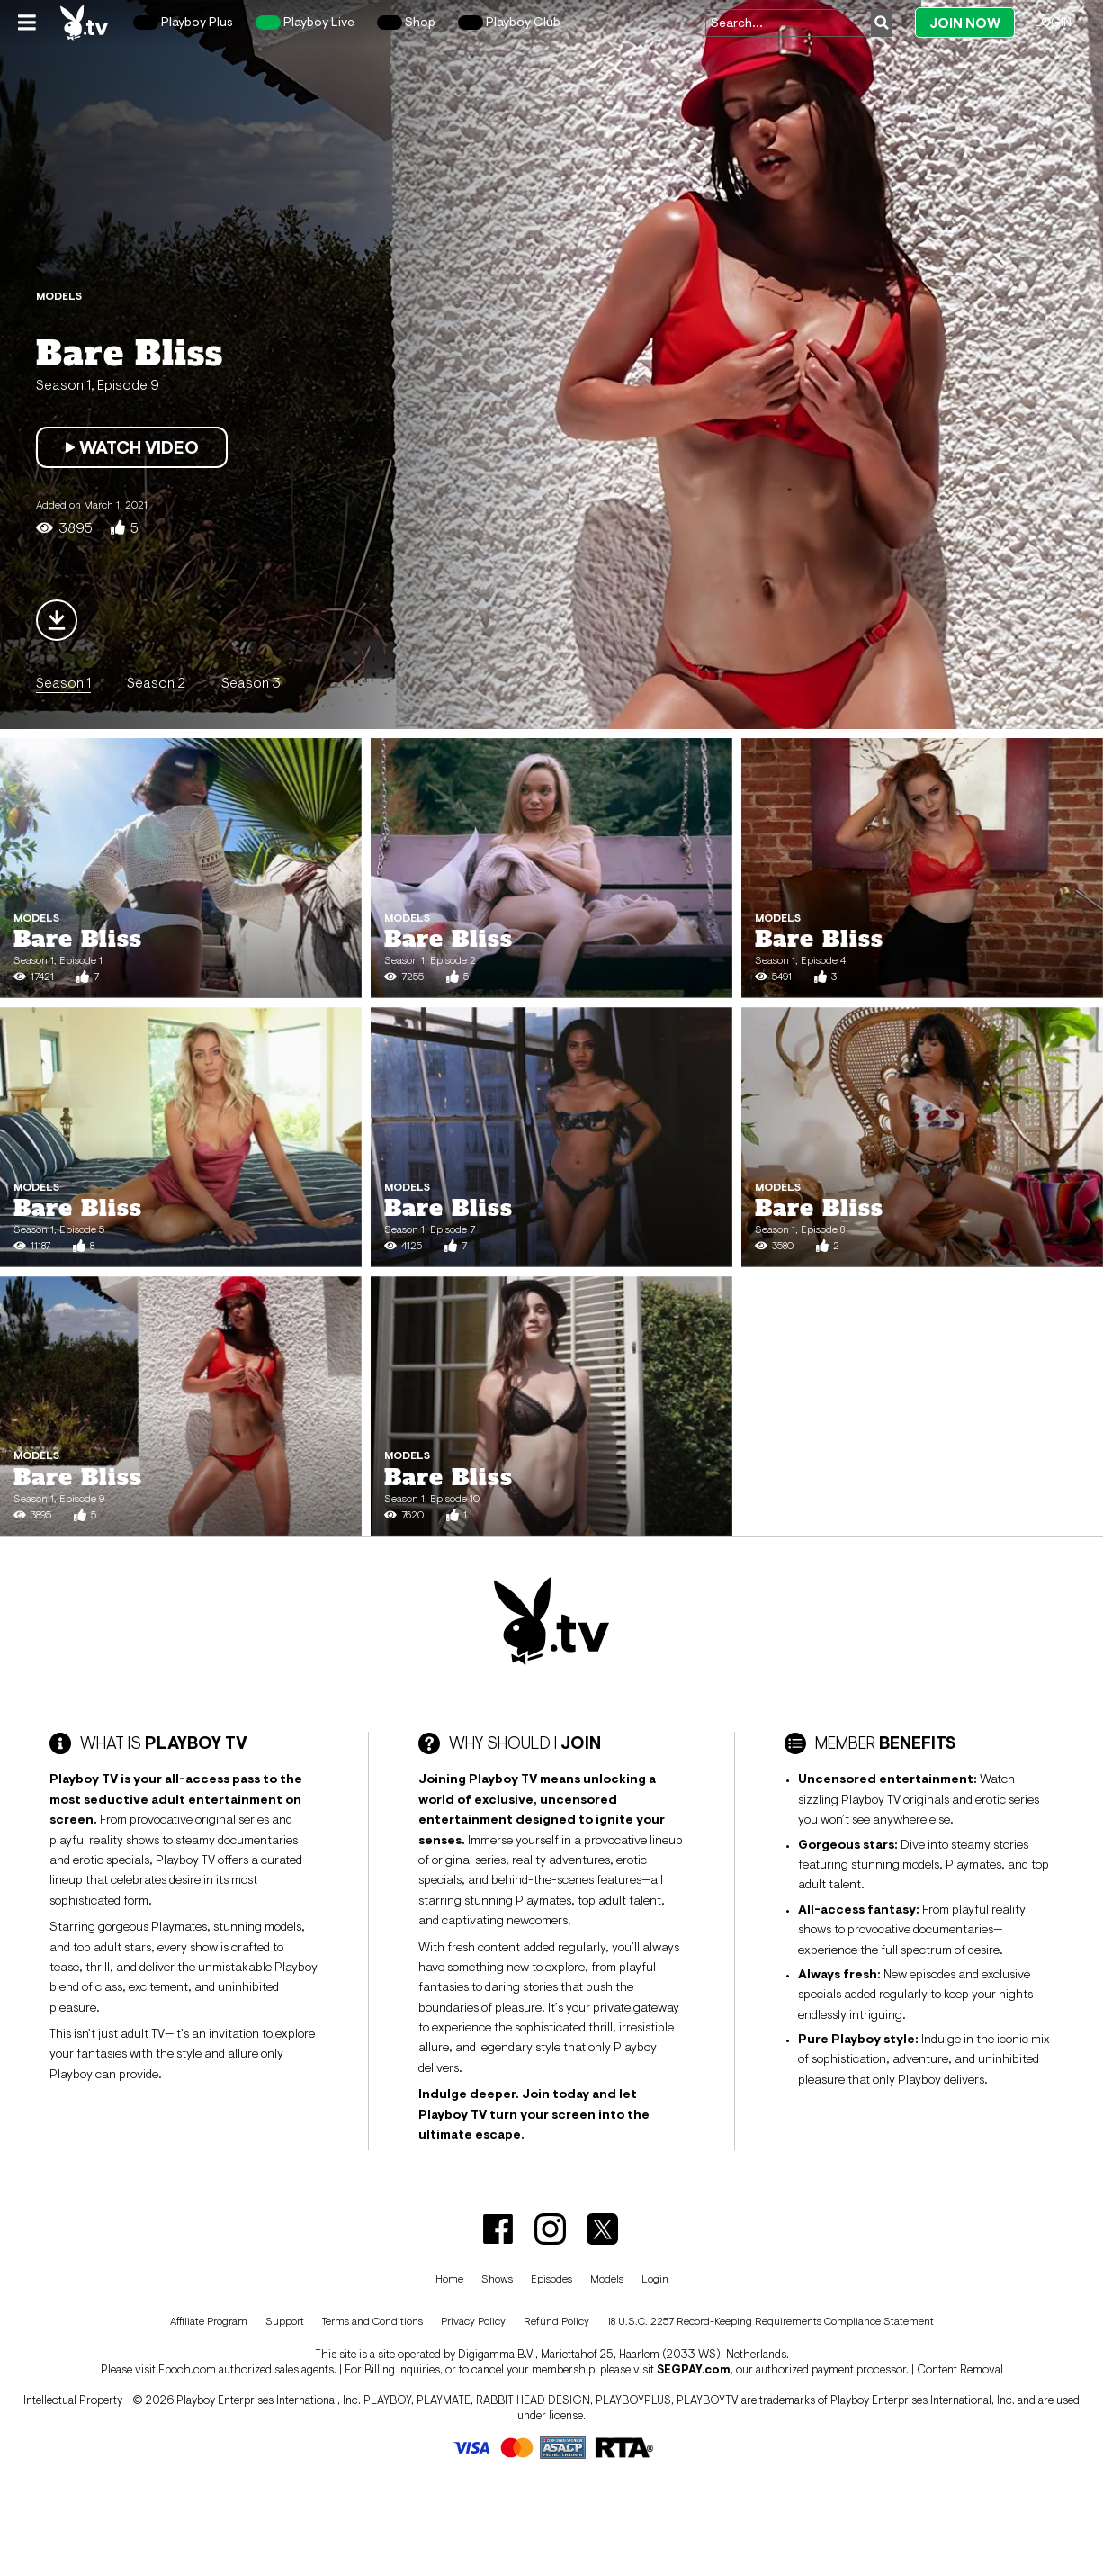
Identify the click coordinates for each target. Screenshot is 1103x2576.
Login (1053, 21)
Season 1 (63, 682)
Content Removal (960, 2369)
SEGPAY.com (694, 2369)
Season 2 (156, 682)
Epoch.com (187, 2369)
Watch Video (132, 447)
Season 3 (251, 682)
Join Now (964, 23)
